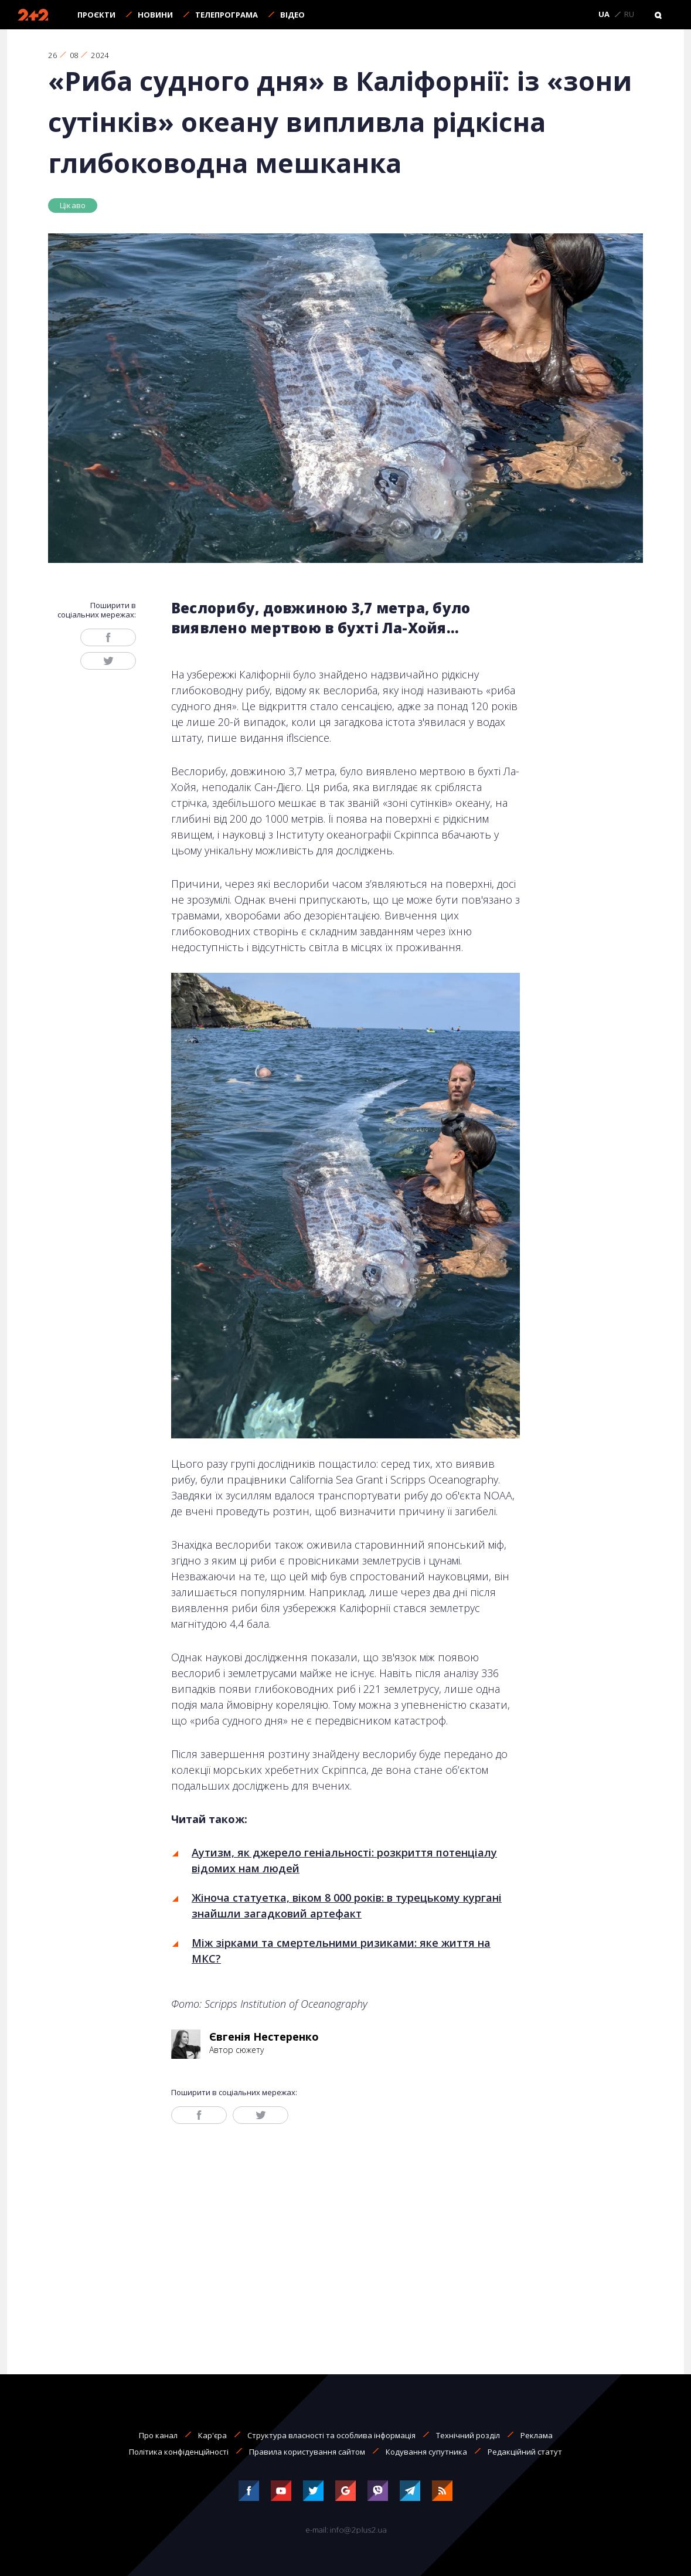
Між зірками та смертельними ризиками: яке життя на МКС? (341, 1951)
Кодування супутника (426, 2451)
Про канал (158, 2435)
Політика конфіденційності (179, 2451)
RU (629, 14)
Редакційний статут (525, 2451)
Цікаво (73, 205)
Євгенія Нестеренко (264, 2036)
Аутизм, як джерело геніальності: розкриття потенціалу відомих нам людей (344, 1860)
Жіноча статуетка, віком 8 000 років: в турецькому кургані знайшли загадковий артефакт (347, 1905)
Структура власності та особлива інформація (331, 2435)
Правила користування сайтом (307, 2451)
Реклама (536, 2435)
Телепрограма (226, 15)
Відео (292, 15)
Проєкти (96, 15)
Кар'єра (212, 2435)
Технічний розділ (468, 2435)
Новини (155, 15)
